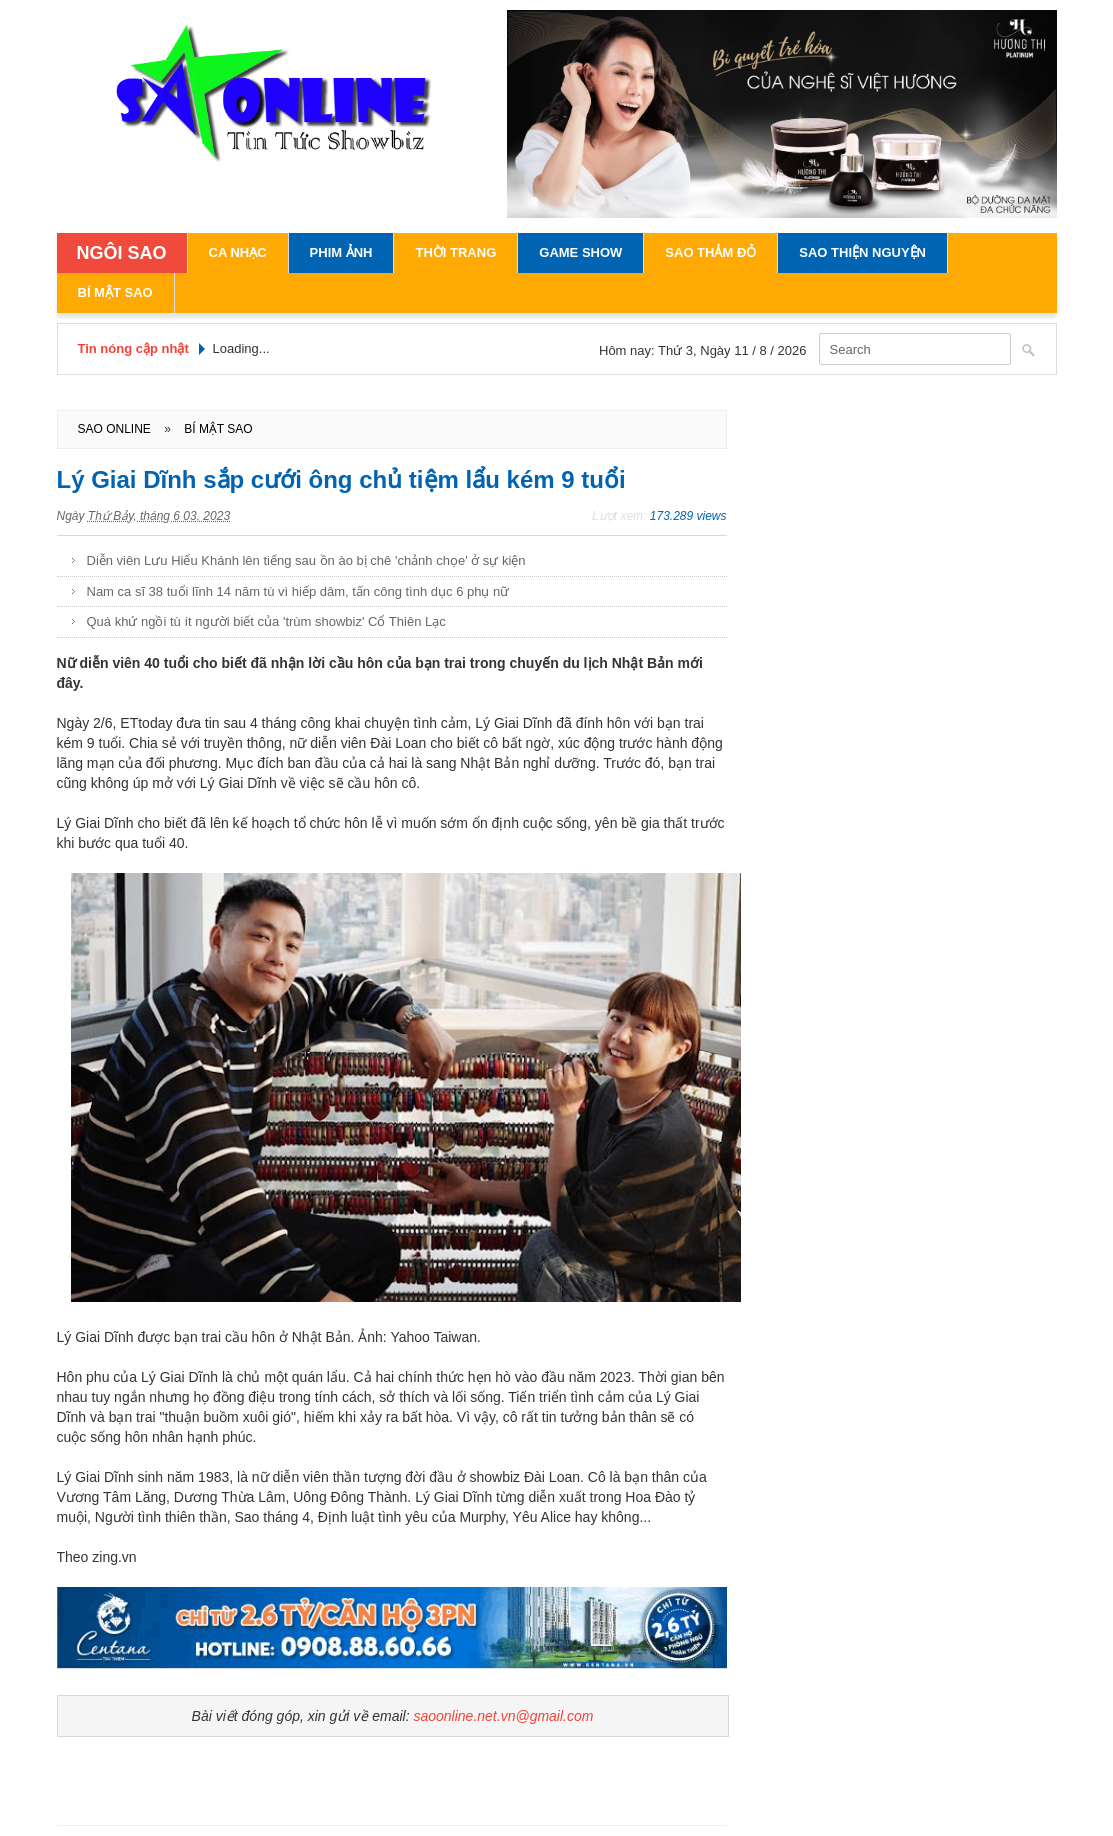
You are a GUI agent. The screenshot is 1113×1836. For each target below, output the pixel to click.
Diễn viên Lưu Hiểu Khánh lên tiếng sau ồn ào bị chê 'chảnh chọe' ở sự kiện (306, 560)
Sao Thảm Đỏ (710, 252)
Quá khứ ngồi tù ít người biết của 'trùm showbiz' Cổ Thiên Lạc (266, 621)
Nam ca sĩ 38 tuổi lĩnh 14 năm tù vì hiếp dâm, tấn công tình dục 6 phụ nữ (298, 591)
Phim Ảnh (341, 252)
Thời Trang (455, 252)
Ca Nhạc (238, 252)
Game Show (580, 252)
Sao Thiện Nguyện (862, 252)
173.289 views (688, 516)
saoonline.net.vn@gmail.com (503, 1716)
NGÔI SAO (122, 253)
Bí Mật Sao (115, 292)
